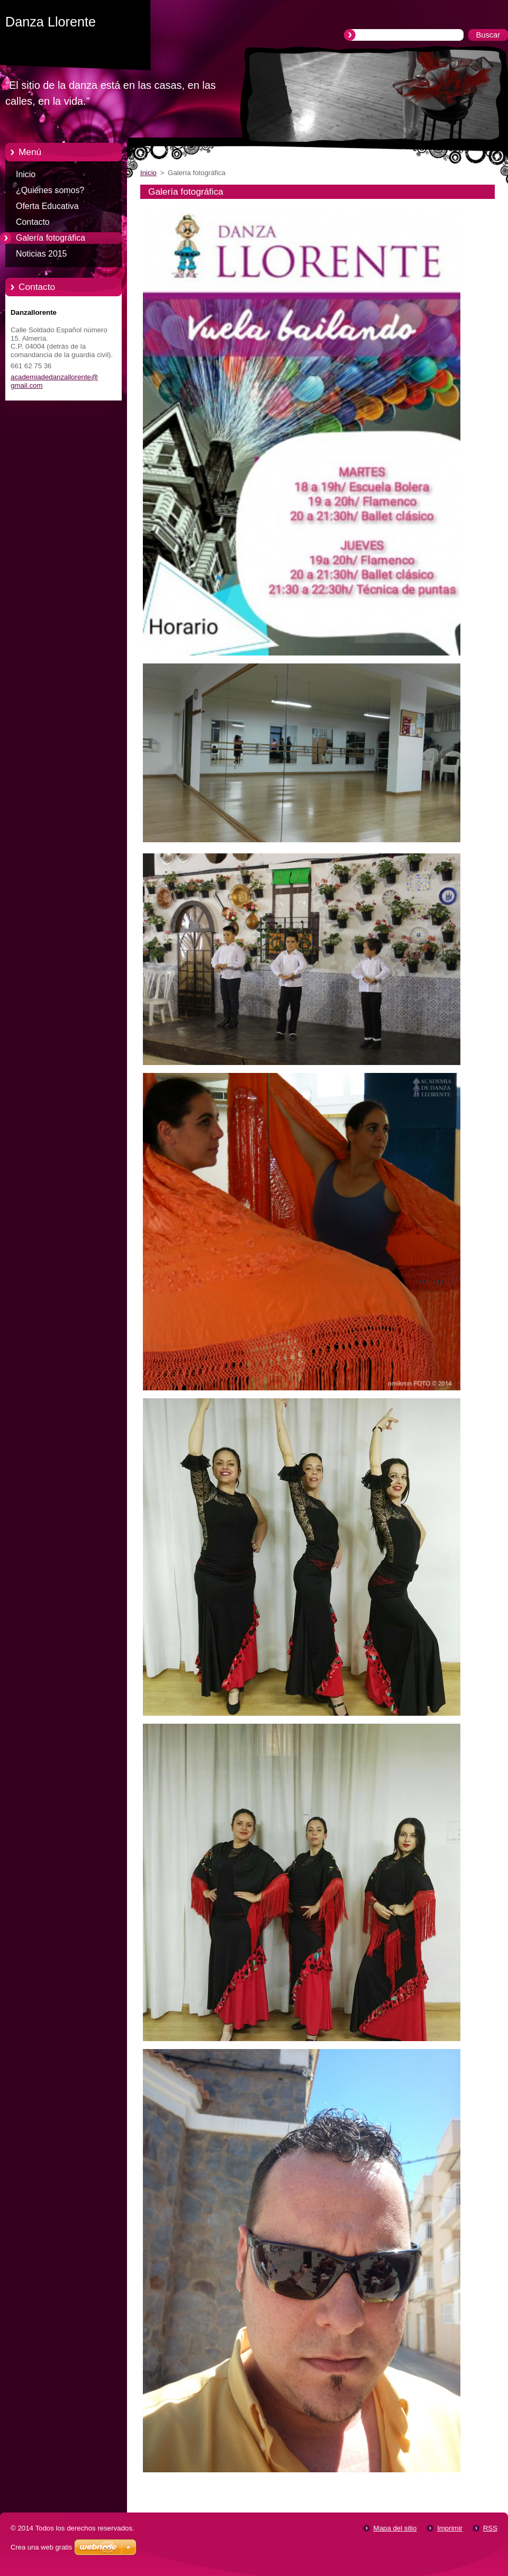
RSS (490, 2528)
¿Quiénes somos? (50, 190)
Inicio (25, 174)
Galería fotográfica (50, 237)
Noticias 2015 (41, 253)
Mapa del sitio (395, 2528)
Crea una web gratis (41, 2547)
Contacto (33, 221)
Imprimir (449, 2528)
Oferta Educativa (47, 206)
